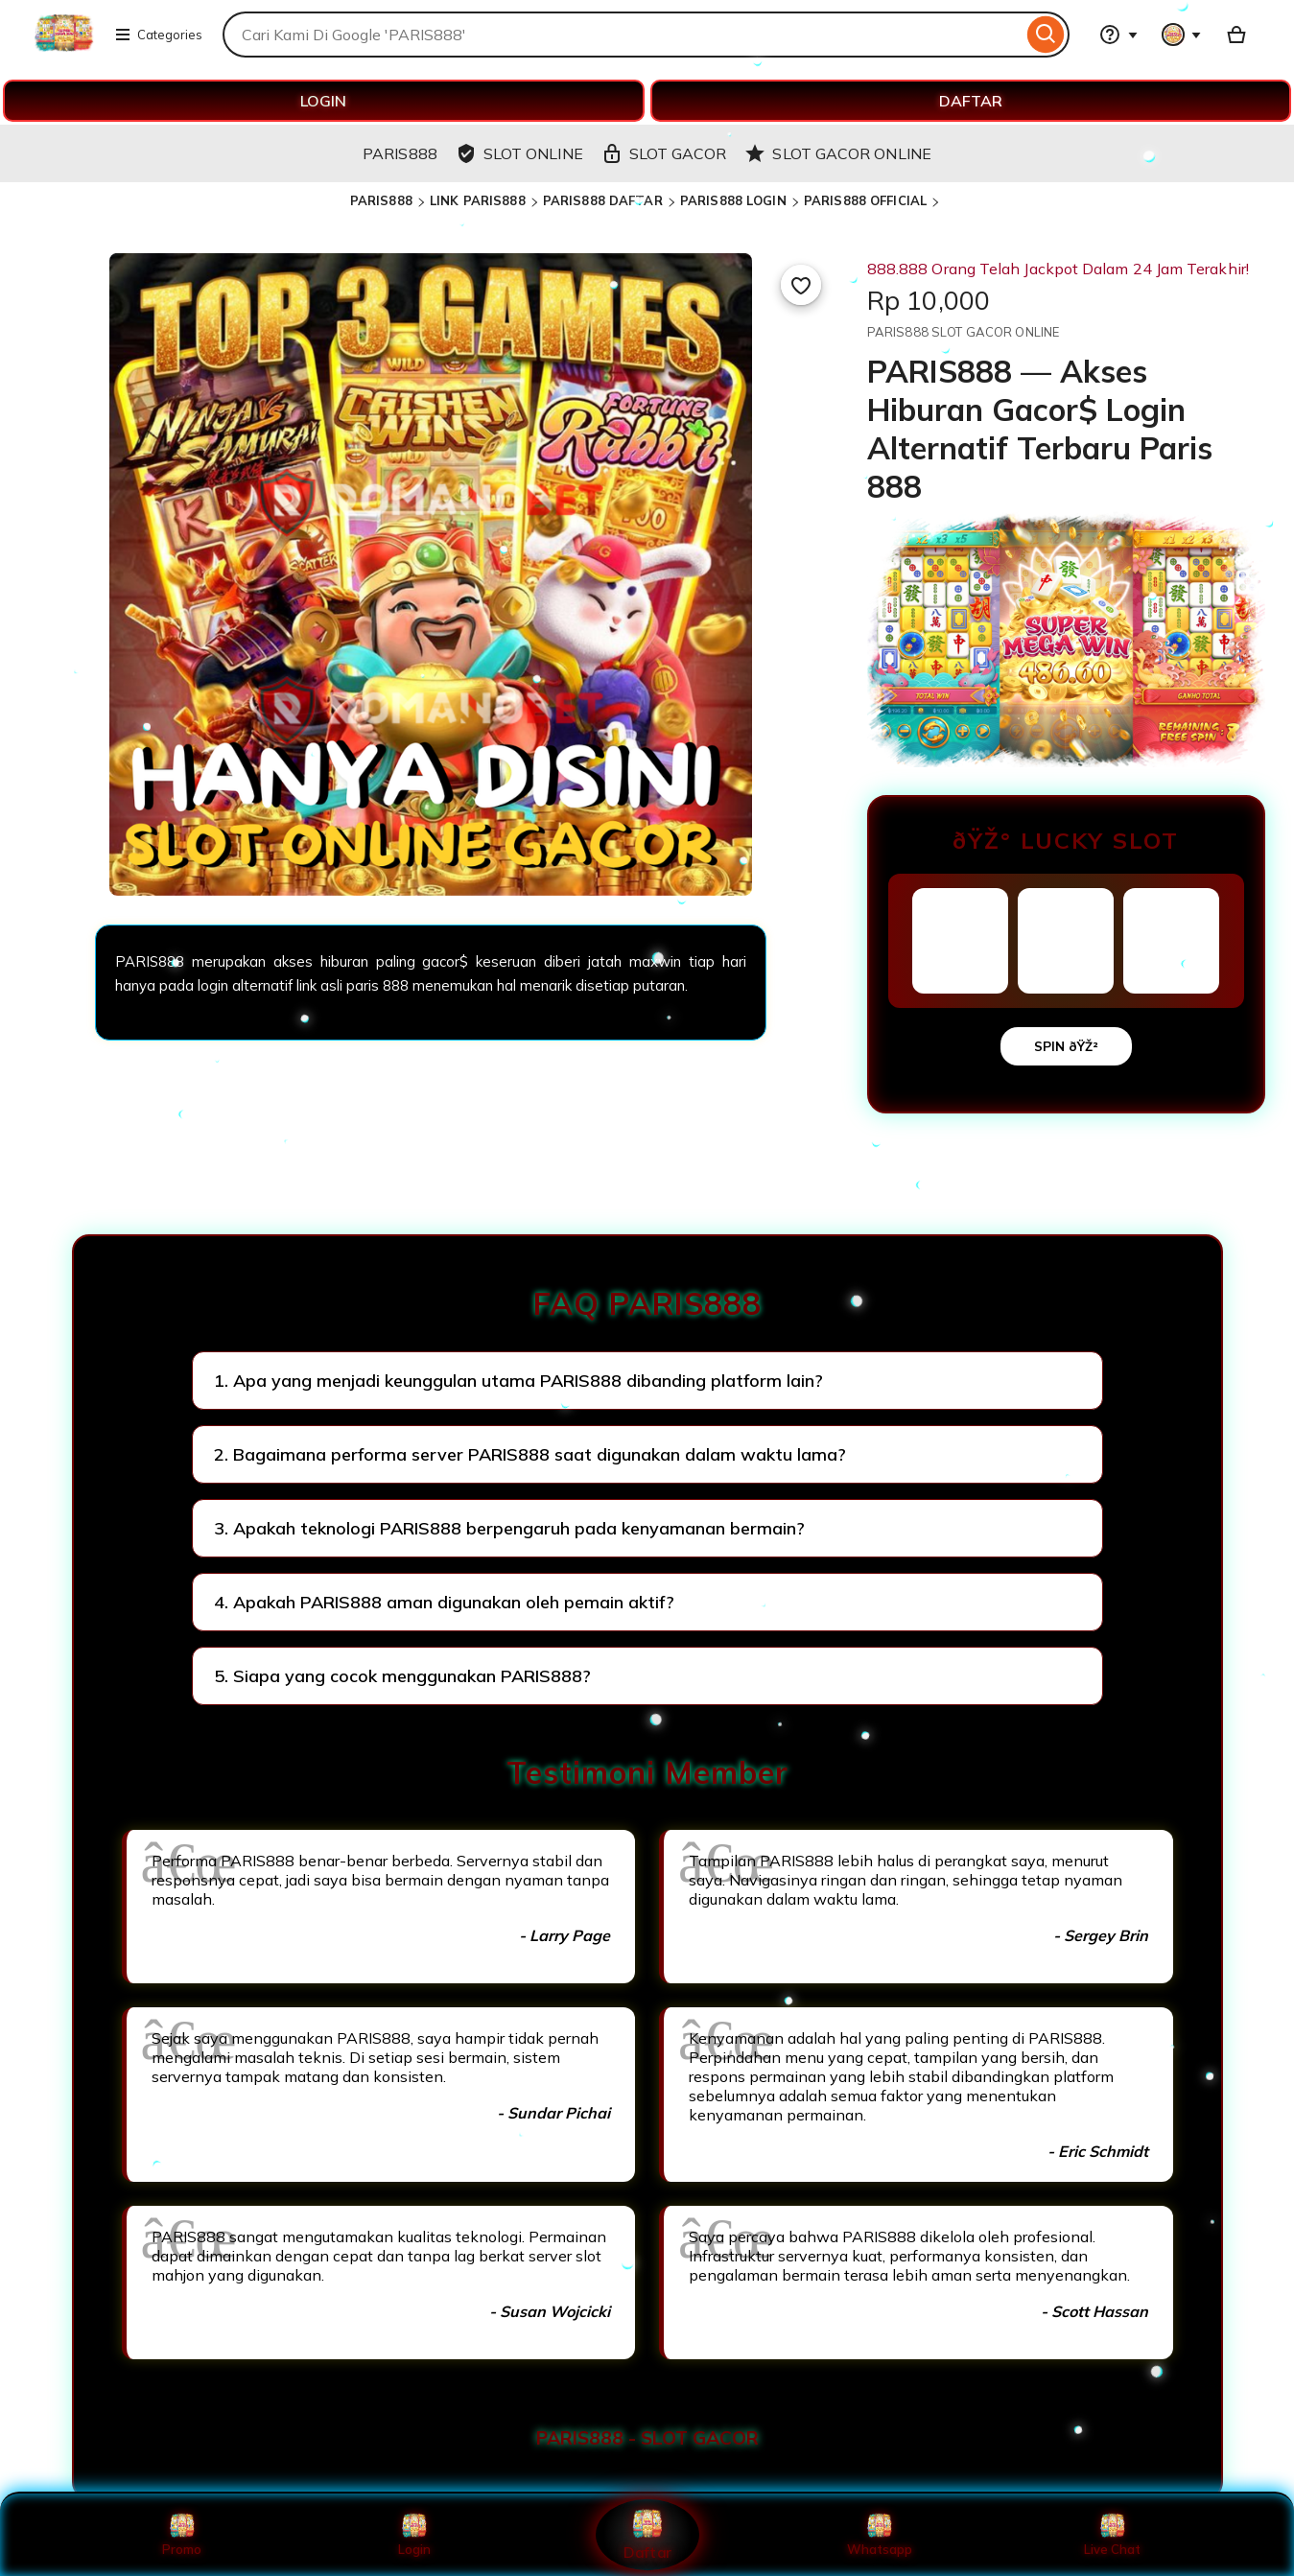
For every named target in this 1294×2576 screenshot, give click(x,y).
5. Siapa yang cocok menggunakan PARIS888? (402, 1676)
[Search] (1046, 35)
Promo (181, 2535)
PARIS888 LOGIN (733, 200)
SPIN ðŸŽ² (1066, 1046)
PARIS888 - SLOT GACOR (647, 2437)
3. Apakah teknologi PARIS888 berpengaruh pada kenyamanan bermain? (509, 1528)
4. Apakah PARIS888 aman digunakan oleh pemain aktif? (444, 1602)
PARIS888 (381, 200)
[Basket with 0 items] (1236, 35)
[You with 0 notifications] (1181, 35)
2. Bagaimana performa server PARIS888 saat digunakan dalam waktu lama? (530, 1454)
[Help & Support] (1118, 35)
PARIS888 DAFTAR (603, 200)
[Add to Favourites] (801, 285)
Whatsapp (879, 2535)
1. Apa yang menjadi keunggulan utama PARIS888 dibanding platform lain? (518, 1381)
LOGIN (323, 100)
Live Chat (1112, 2535)
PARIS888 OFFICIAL (865, 200)
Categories (158, 34)
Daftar (647, 2534)
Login (414, 2535)
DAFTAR (970, 100)
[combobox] (623, 35)
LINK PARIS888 (478, 200)
